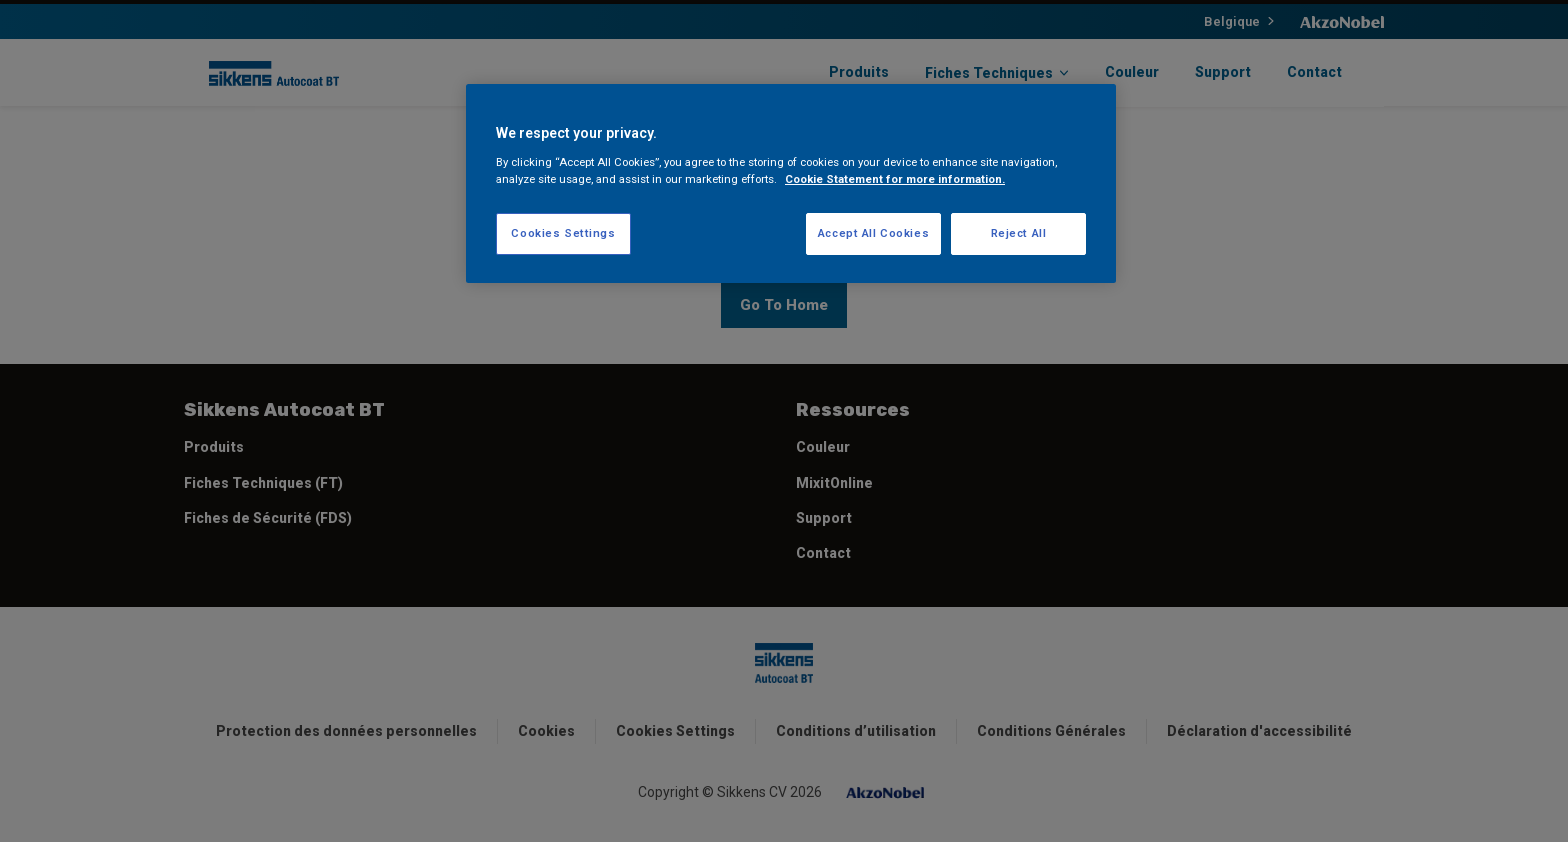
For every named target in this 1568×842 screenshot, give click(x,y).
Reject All (1019, 233)
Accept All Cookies (873, 233)
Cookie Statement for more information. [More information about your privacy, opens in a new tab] (895, 179)
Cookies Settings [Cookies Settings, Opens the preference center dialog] (563, 233)
